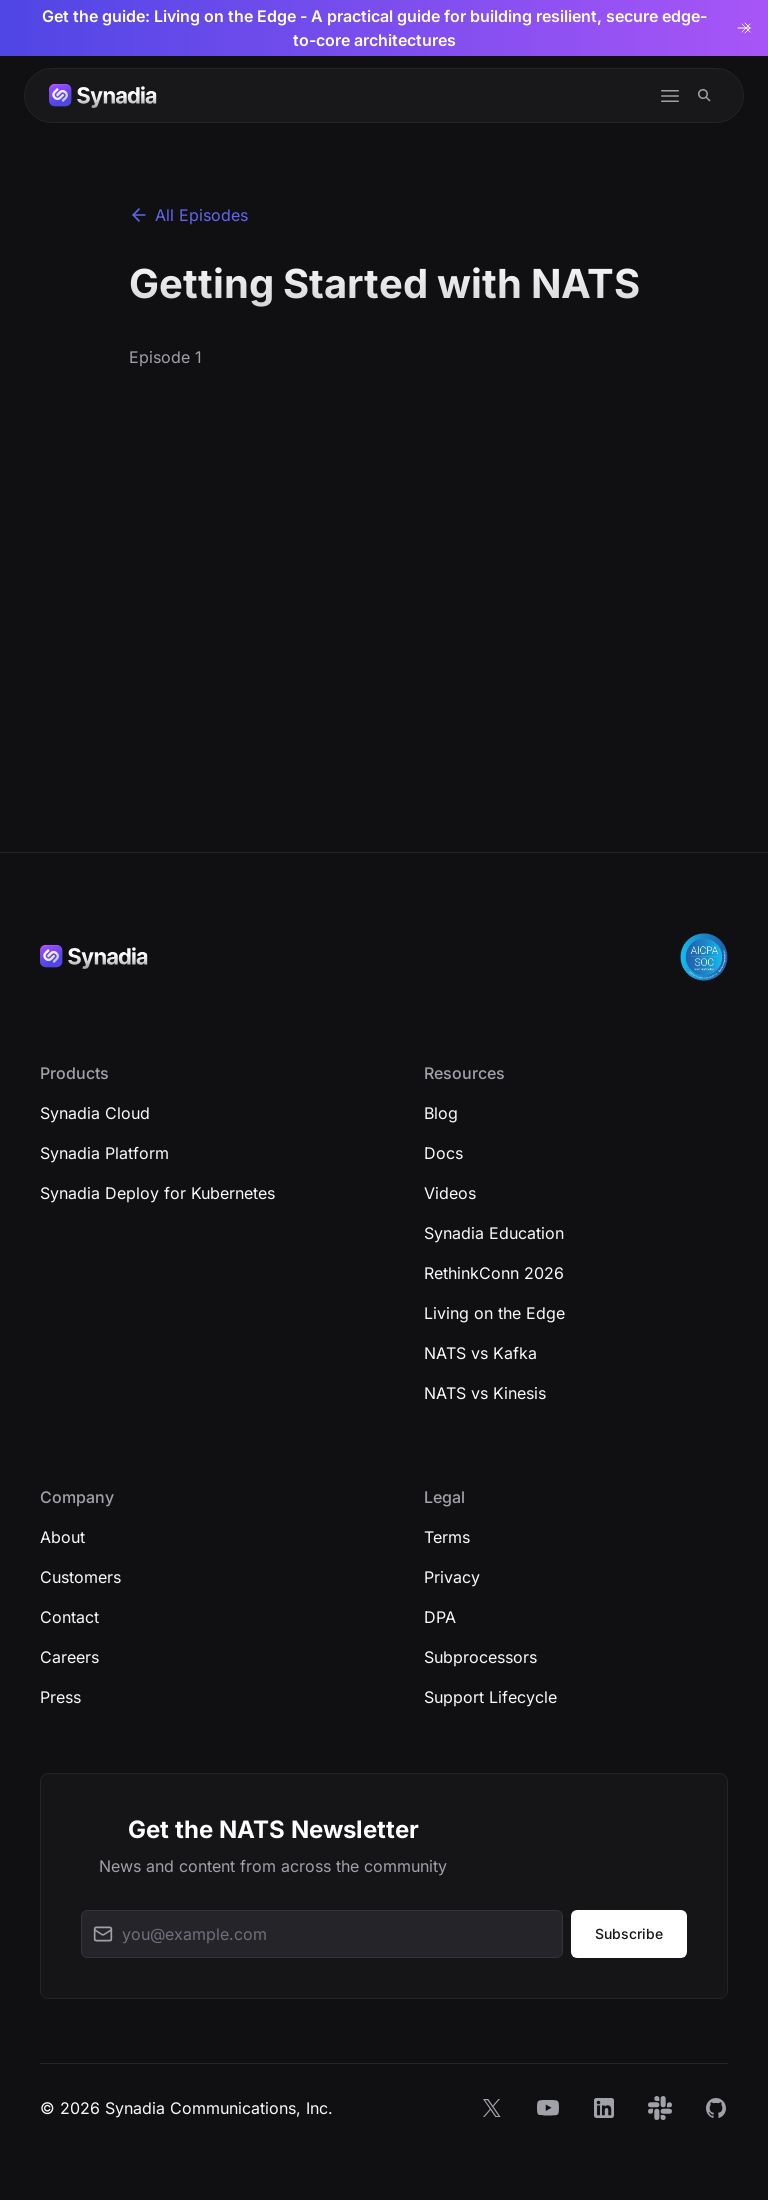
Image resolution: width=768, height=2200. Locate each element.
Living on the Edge (494, 1313)
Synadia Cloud (95, 1113)
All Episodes (188, 215)
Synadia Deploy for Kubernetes (157, 1193)
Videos (450, 1193)
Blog (441, 1113)
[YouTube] (548, 2108)
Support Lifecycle (490, 1697)
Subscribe (629, 1933)
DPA (440, 1617)
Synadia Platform (104, 1153)
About (62, 1537)
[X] (492, 2108)
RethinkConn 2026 (494, 1273)
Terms (447, 1537)
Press (60, 1697)
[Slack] (660, 2108)
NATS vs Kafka (480, 1353)
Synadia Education (494, 1233)
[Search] (704, 95)
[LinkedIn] (604, 2108)
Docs (443, 1153)
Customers (80, 1577)
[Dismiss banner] (746, 28)
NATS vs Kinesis (485, 1393)
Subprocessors (480, 1657)
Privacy (452, 1577)
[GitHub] (716, 2108)
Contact (69, 1617)
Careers (69, 1657)
